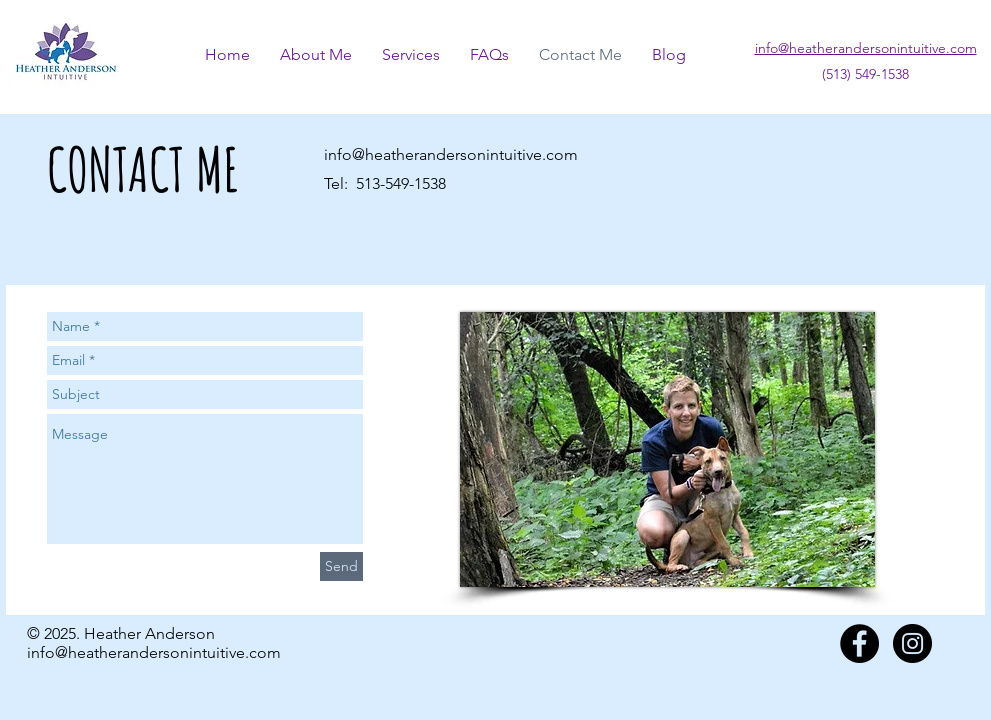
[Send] (341, 566)
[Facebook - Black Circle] (859, 643)
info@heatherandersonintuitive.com (451, 154)
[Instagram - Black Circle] (912, 643)
